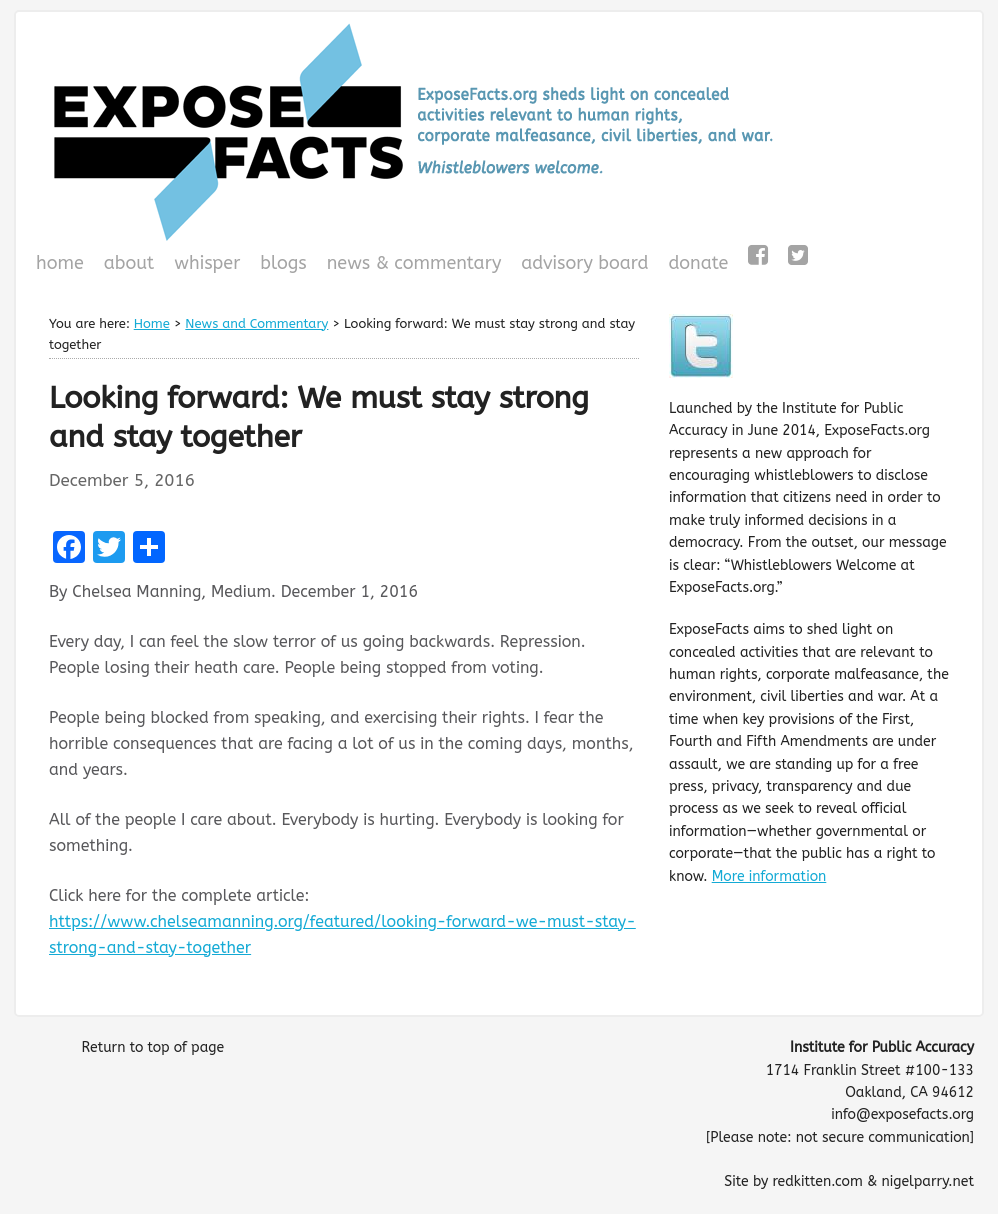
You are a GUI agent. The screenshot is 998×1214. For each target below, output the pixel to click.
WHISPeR (207, 263)
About (129, 263)
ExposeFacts (499, 132)
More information (769, 876)
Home (60, 263)
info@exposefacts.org (902, 1114)
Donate (695, 265)
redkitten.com (817, 1181)
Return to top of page (152, 1047)
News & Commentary (414, 263)
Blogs (280, 265)
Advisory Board (584, 263)
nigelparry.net (927, 1181)
